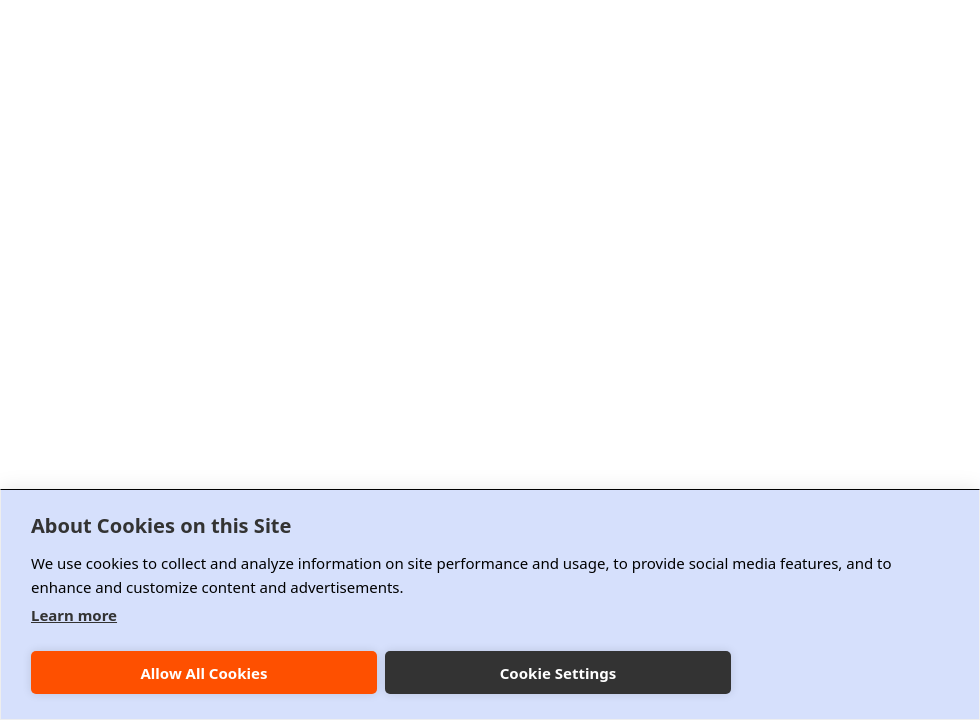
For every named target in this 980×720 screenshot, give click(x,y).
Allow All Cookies (203, 673)
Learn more (74, 615)
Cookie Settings (558, 673)
